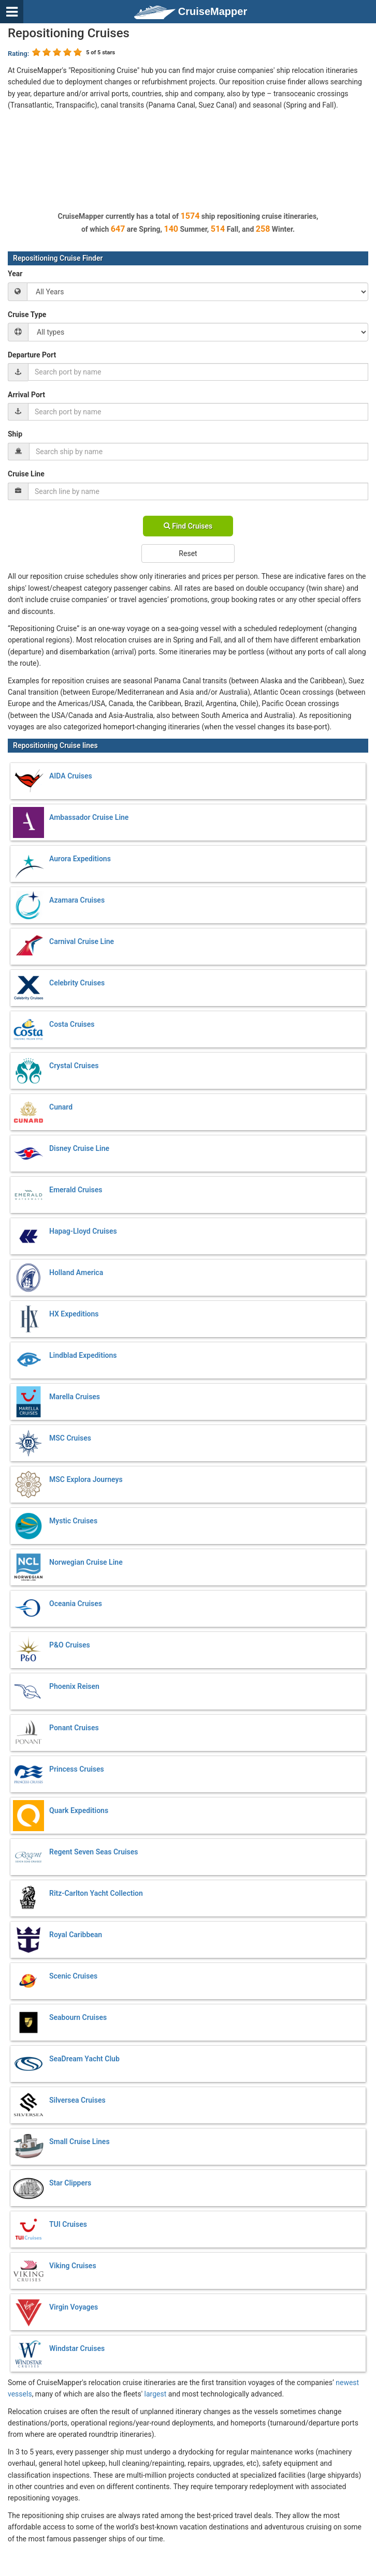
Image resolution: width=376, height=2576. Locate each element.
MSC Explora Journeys (86, 1479)
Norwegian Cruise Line (86, 1562)
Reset (188, 553)
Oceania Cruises (75, 1603)
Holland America (76, 1272)
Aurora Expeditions (80, 859)
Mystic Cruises (73, 1521)
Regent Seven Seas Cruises (93, 1852)
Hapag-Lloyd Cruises (83, 1231)
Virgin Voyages (73, 2307)
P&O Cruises (69, 1645)
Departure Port (32, 355)
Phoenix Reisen (74, 1686)
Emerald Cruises (75, 1190)
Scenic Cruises (73, 1976)
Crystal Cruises (73, 1065)
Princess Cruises (76, 1769)
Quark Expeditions (78, 1810)
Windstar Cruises (77, 2348)
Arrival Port (26, 395)
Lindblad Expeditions (83, 1355)
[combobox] (198, 372)
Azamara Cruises (77, 900)
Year (15, 273)
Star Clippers (70, 2183)
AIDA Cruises (70, 776)
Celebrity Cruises (77, 983)
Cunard (61, 1107)
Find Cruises (188, 526)
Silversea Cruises (77, 2100)
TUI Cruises (68, 2224)
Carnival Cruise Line (81, 941)
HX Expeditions (74, 1314)
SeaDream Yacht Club (84, 2059)
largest (155, 2394)
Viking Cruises (72, 2266)
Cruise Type (27, 314)
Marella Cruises (74, 1396)
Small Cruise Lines (79, 2141)
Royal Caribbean (75, 1934)
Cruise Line (26, 474)
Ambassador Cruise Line (88, 817)
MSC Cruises (70, 1438)
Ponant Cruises (74, 1728)
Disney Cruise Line (79, 1148)
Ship (15, 434)
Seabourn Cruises (78, 2017)
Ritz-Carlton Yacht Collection (96, 1893)
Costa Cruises (72, 1024)
